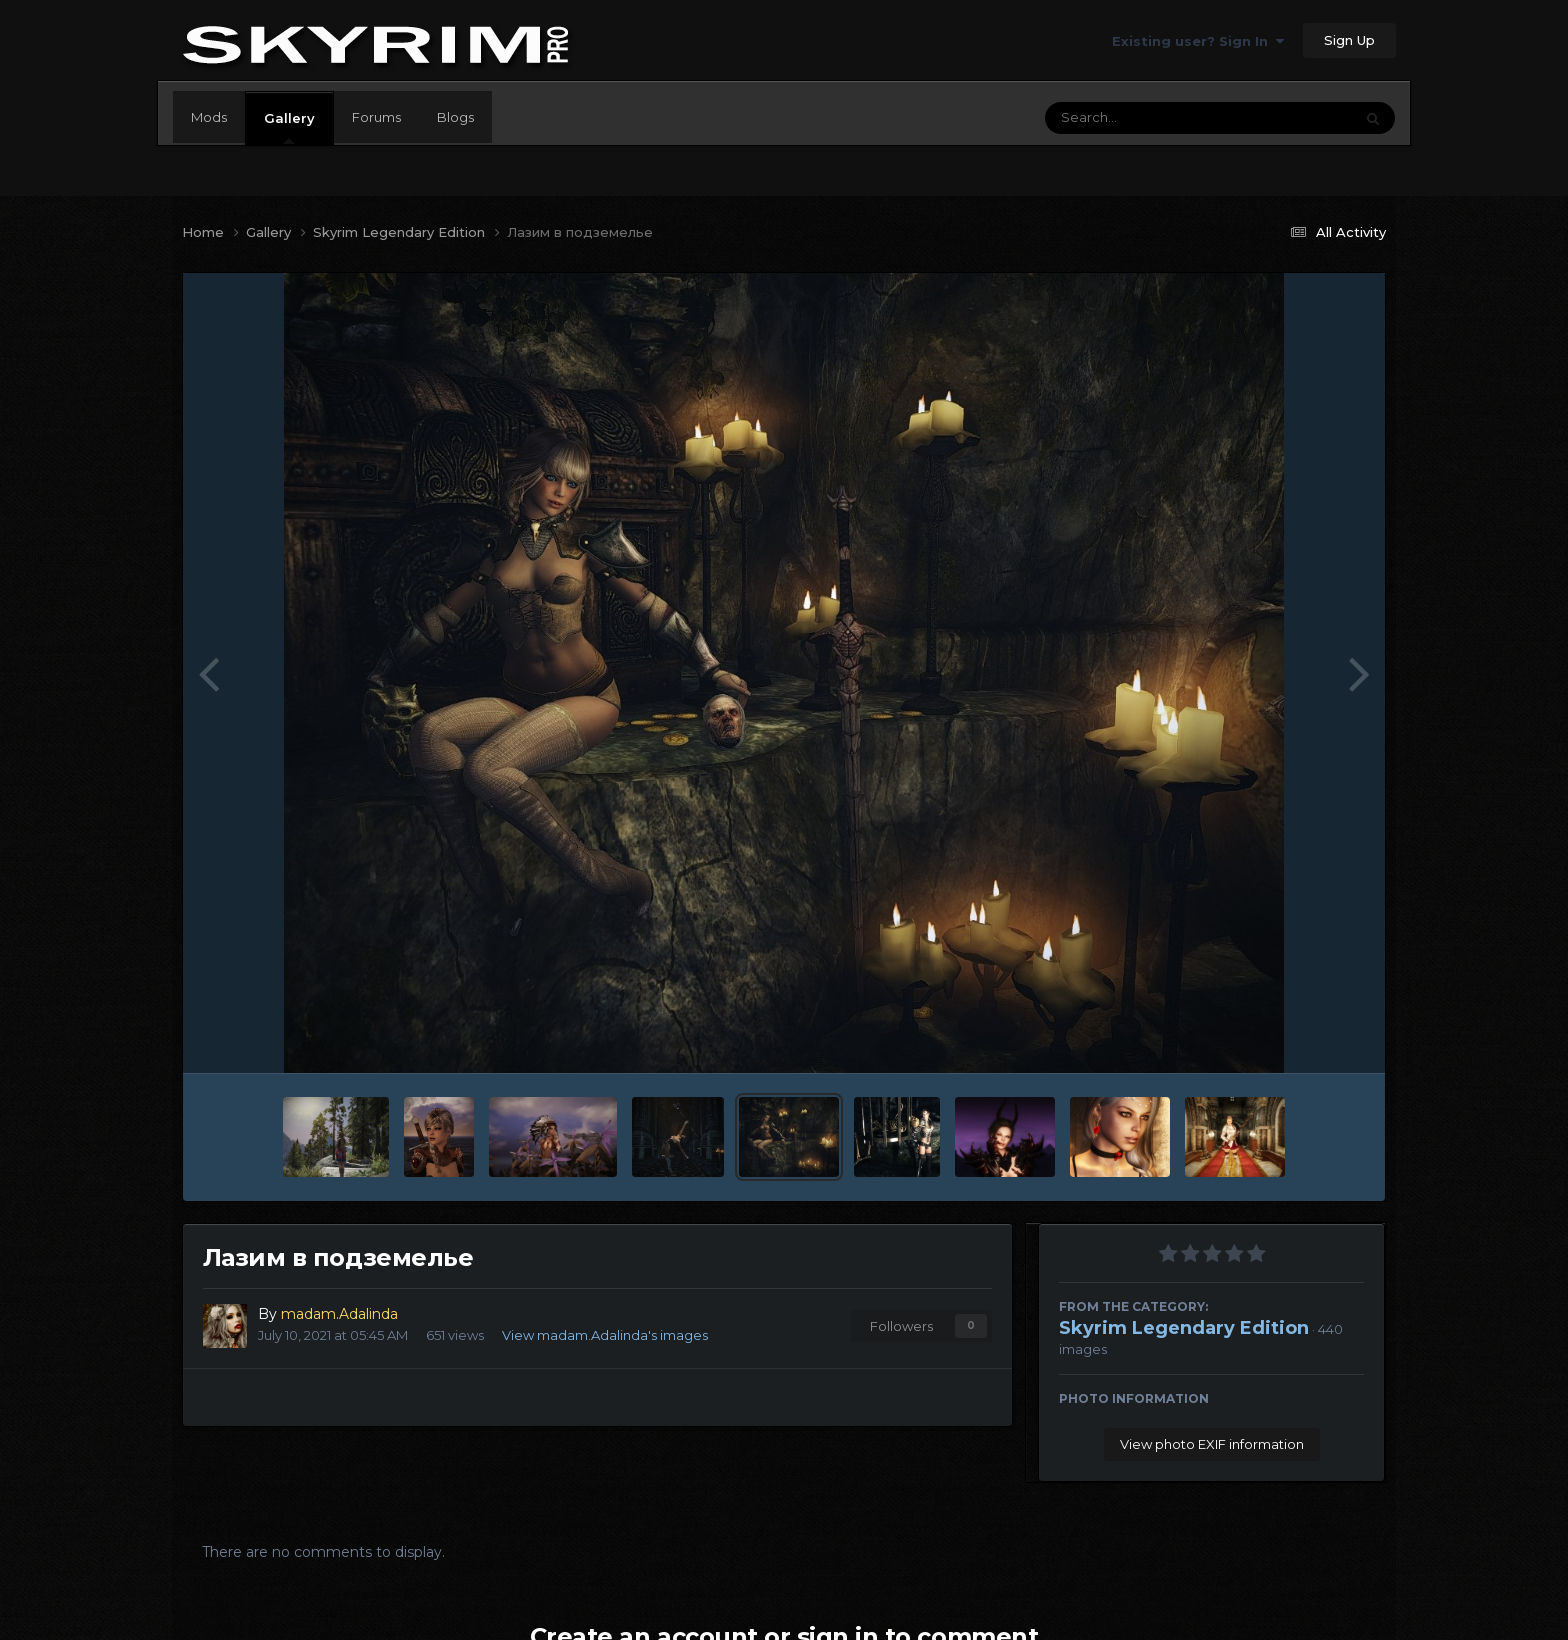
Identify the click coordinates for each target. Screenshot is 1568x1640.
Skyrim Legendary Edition (1184, 1328)
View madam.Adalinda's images (605, 1335)
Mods (209, 117)
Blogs (455, 117)
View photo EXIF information (1212, 1444)
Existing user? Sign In (1198, 41)
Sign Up (1349, 40)
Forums (376, 117)
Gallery (289, 127)
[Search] (1144, 118)
